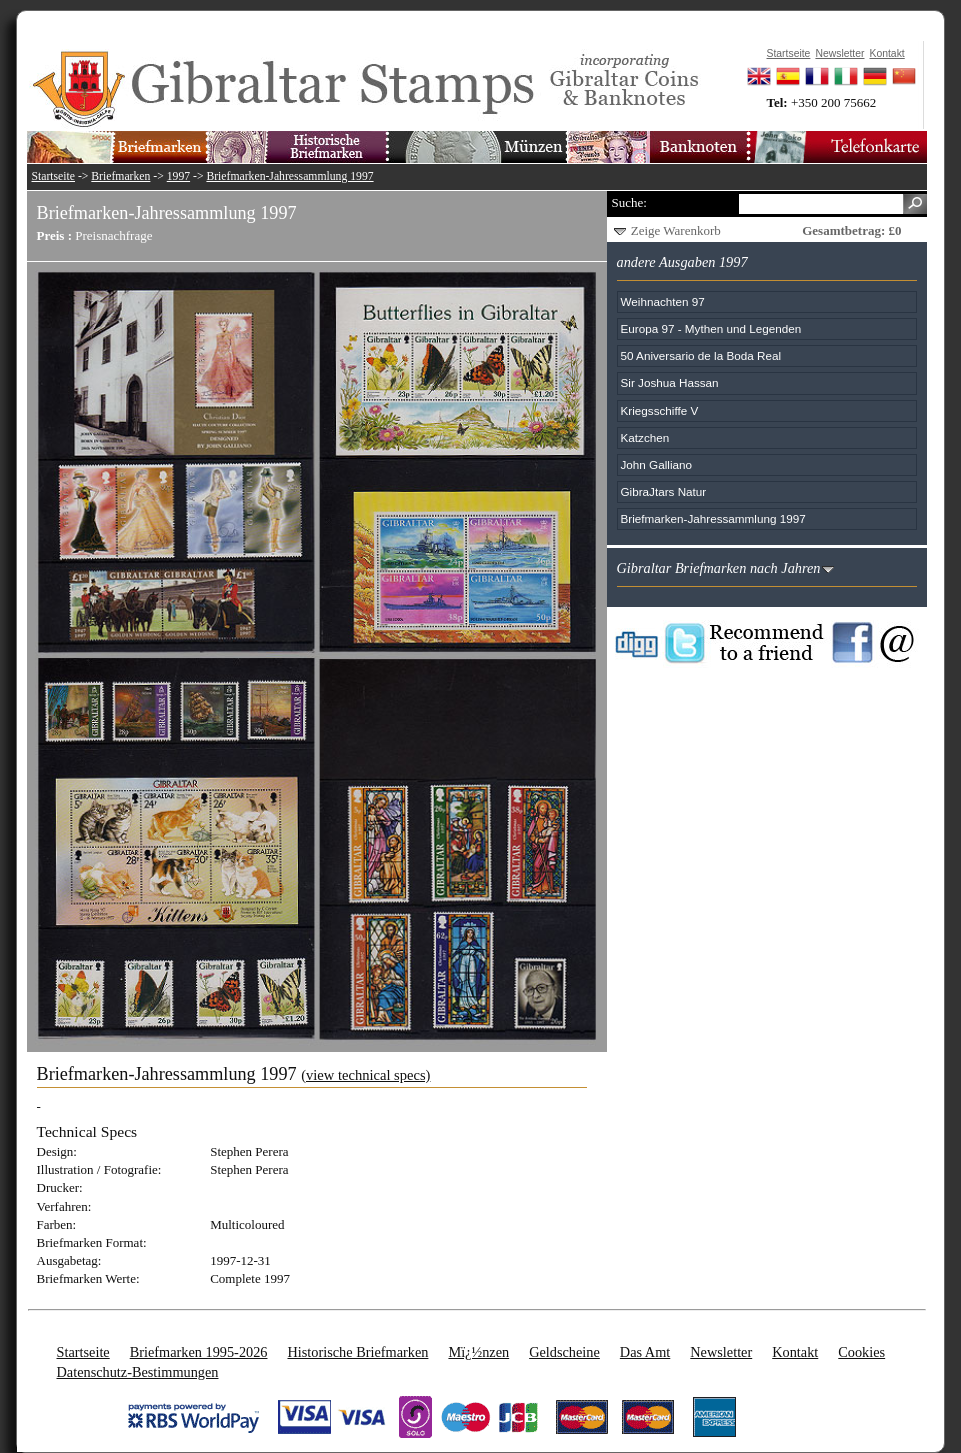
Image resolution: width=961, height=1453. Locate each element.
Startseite (54, 176)
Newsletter (721, 1352)
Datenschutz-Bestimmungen (138, 1372)
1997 (178, 176)
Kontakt (795, 1352)
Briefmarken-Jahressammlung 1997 (289, 176)
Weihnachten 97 (663, 301)
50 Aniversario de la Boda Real (701, 355)
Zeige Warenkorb (676, 230)
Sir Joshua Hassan (670, 382)
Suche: (629, 202)
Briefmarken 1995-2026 (199, 1352)
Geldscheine (564, 1352)
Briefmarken (120, 176)
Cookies (861, 1352)
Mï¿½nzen (478, 1352)
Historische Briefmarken (357, 1352)
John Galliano (656, 464)
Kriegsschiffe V (660, 410)
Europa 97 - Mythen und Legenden (711, 328)
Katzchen (645, 437)
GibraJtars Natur (664, 491)
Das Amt (645, 1352)
